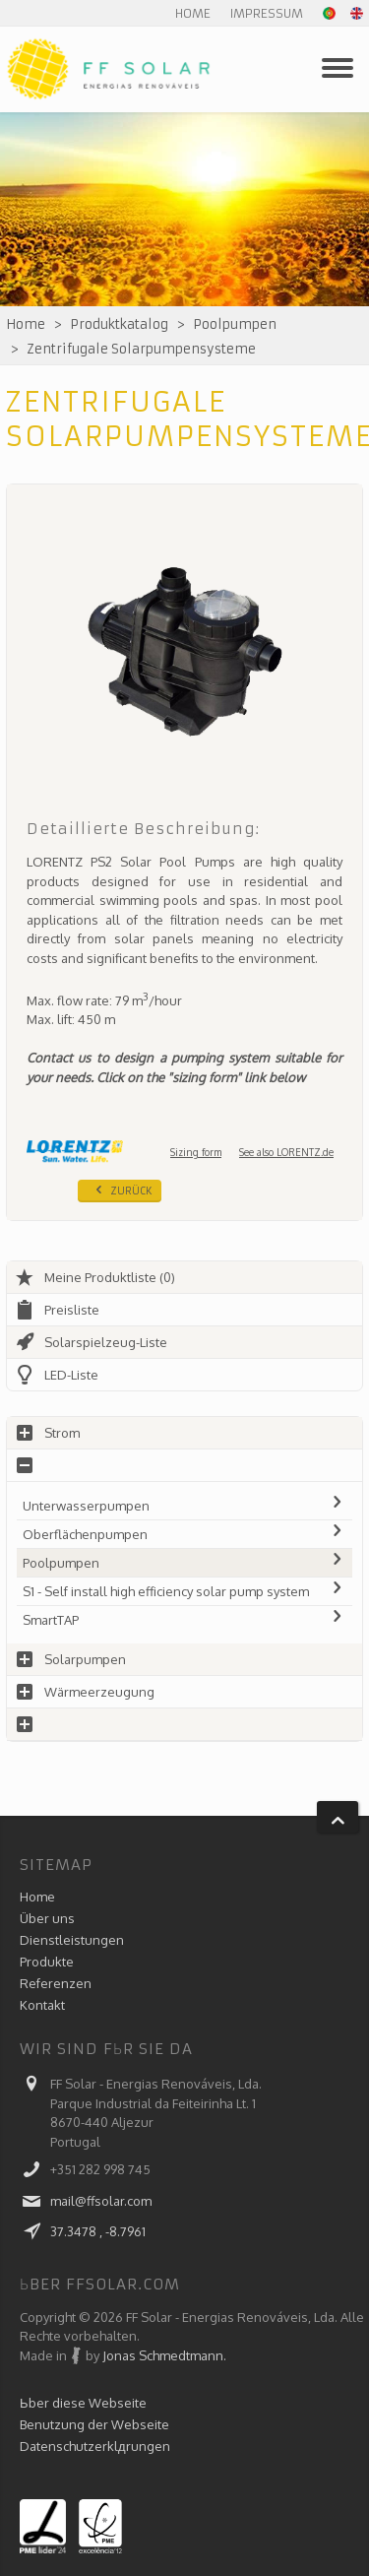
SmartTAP (184, 1620)
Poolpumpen (235, 324)
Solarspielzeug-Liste (91, 1342)
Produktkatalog (119, 324)
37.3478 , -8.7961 (98, 2231)
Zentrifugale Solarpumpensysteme (141, 349)
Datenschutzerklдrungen (95, 2446)
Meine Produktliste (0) (95, 1277)
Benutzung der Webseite (94, 2424)
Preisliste (57, 1310)
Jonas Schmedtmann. (164, 2355)
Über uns (47, 1918)
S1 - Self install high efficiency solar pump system (184, 1591)
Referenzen (56, 1983)
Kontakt (42, 2005)
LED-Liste (56, 1375)
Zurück (122, 1189)
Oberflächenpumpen (184, 1534)
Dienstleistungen (72, 1940)
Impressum (266, 13)
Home (193, 13)
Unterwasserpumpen (184, 1505)
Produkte (47, 1961)
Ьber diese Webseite (83, 2403)
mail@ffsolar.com (101, 2201)
